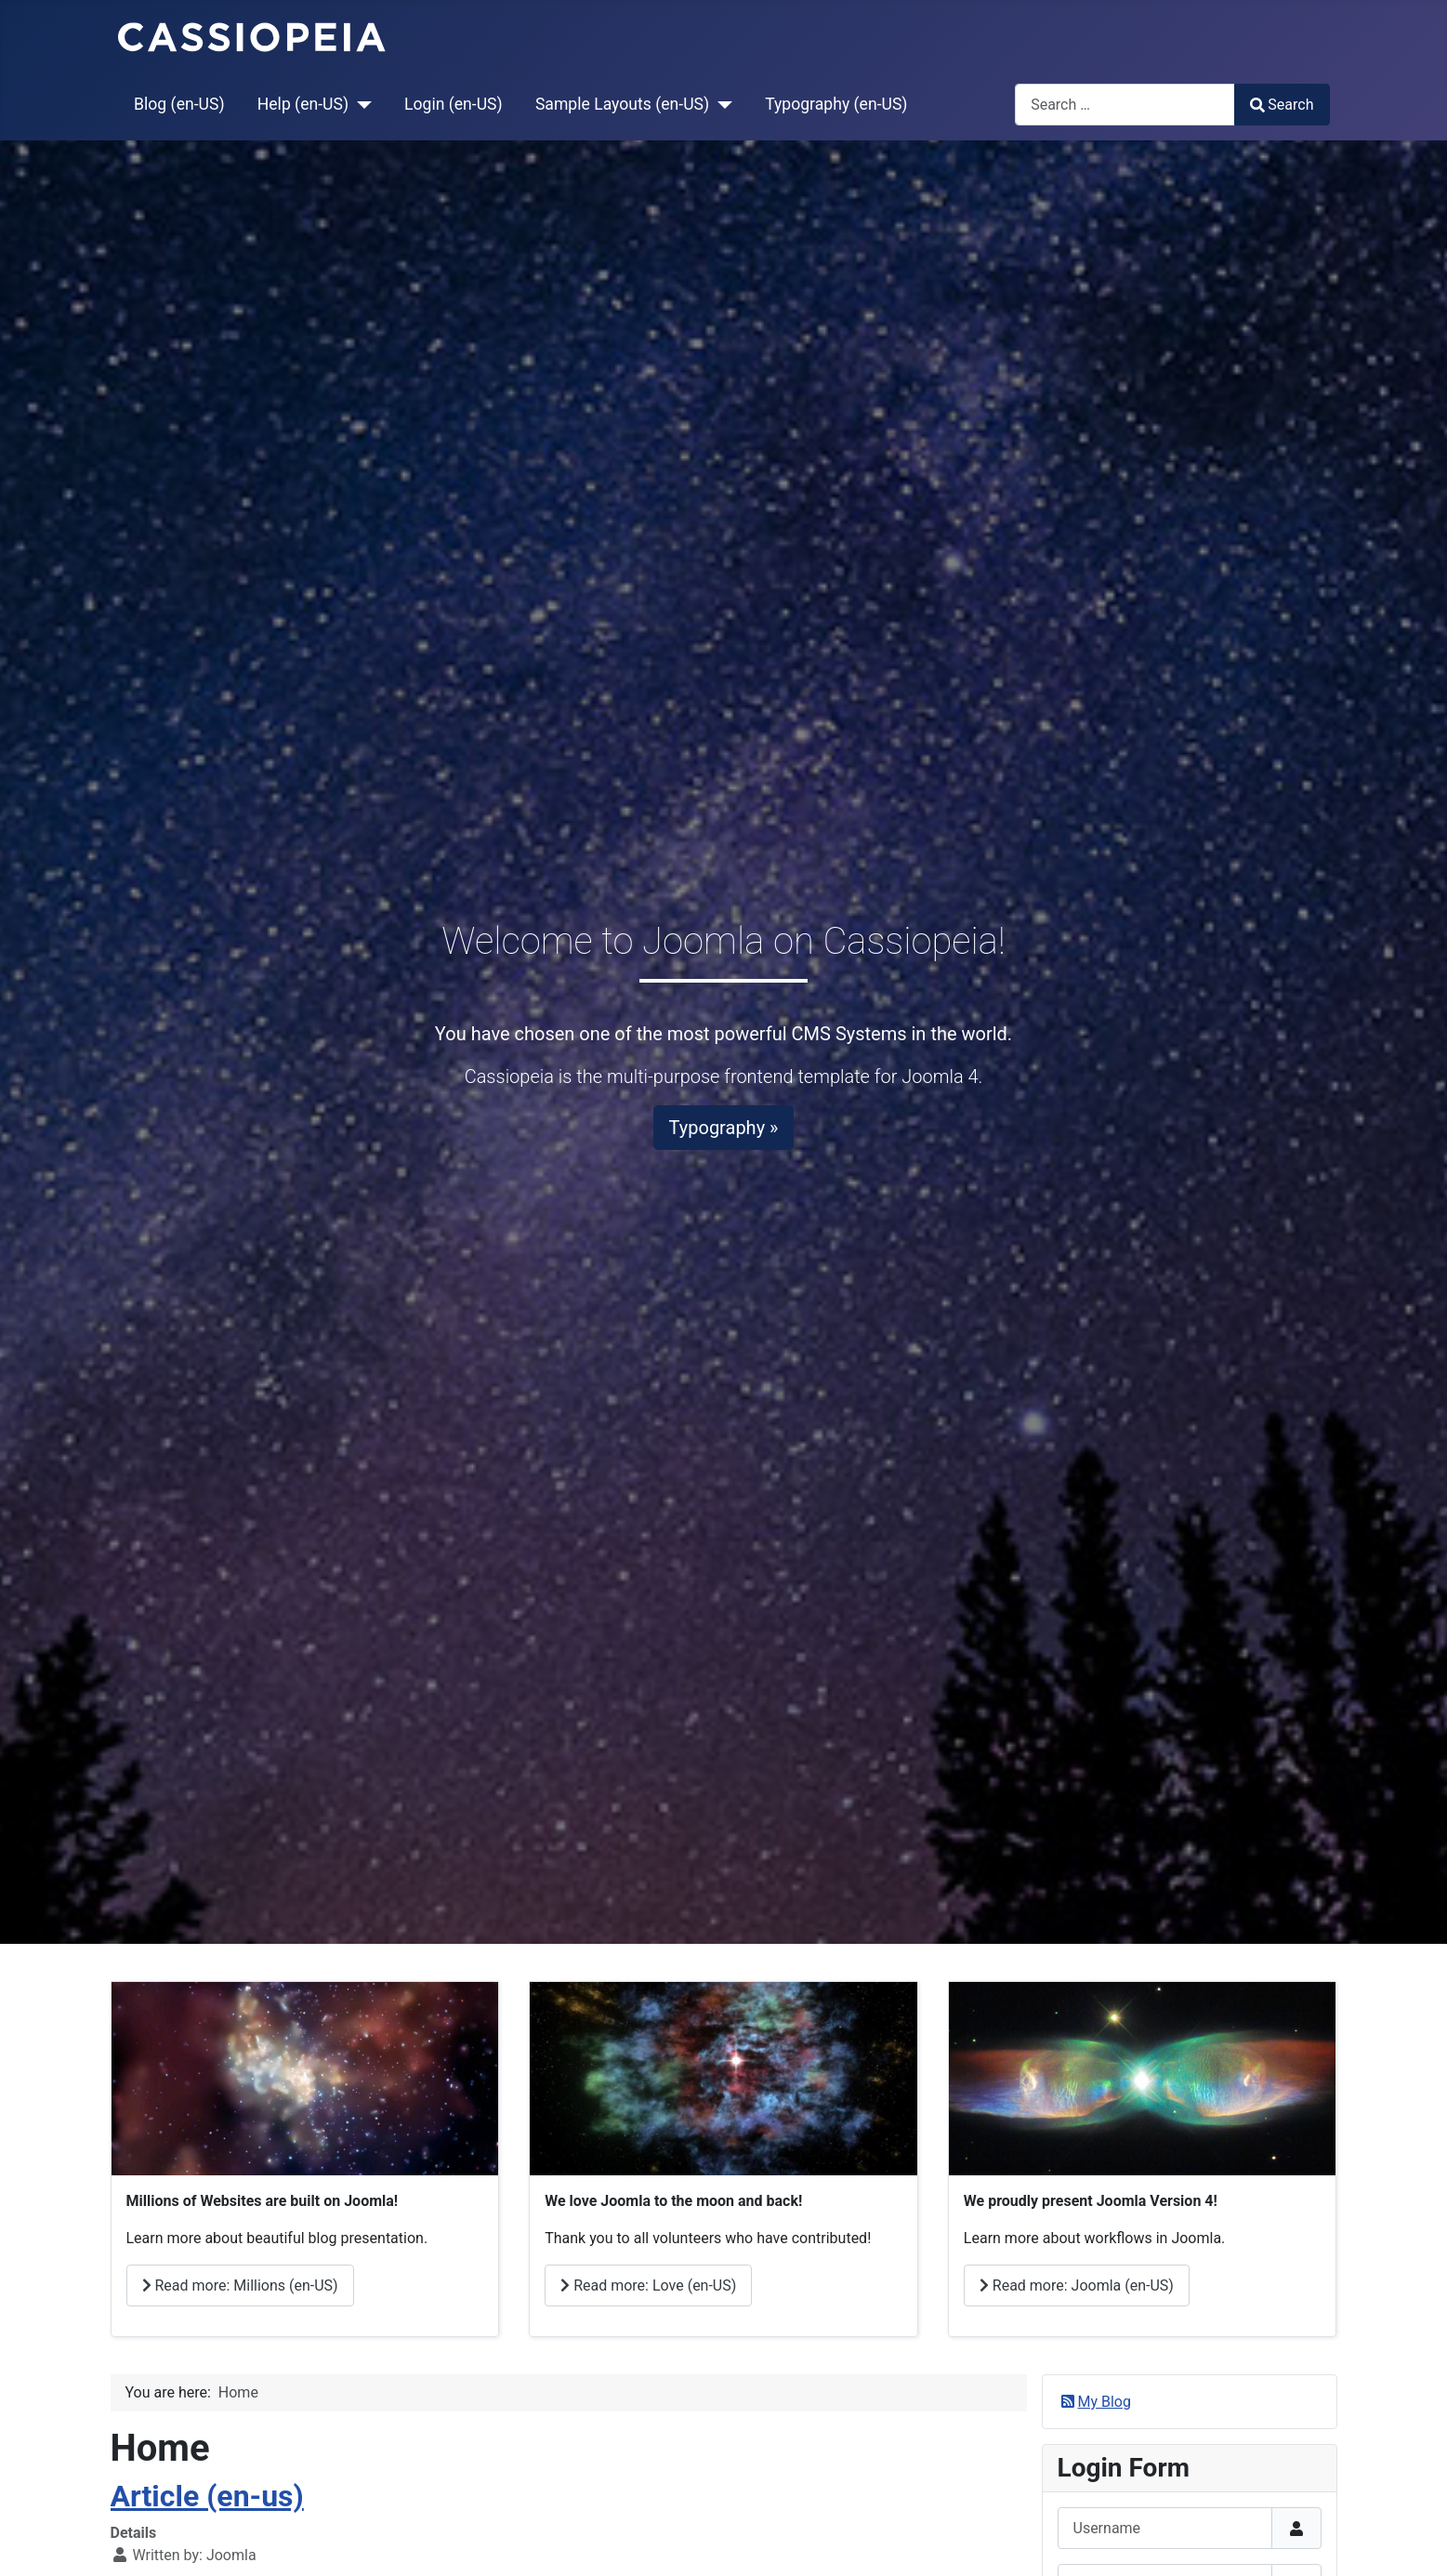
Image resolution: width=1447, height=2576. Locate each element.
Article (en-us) (207, 2496)
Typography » (724, 1127)
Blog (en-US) (179, 104)
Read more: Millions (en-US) (240, 2285)
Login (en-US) (453, 104)
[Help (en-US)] (360, 104)
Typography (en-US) (836, 104)
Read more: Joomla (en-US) (1077, 2285)
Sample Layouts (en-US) (622, 104)
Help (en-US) (303, 104)
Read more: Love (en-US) (648, 2285)
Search (1281, 104)
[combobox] (1125, 104)
